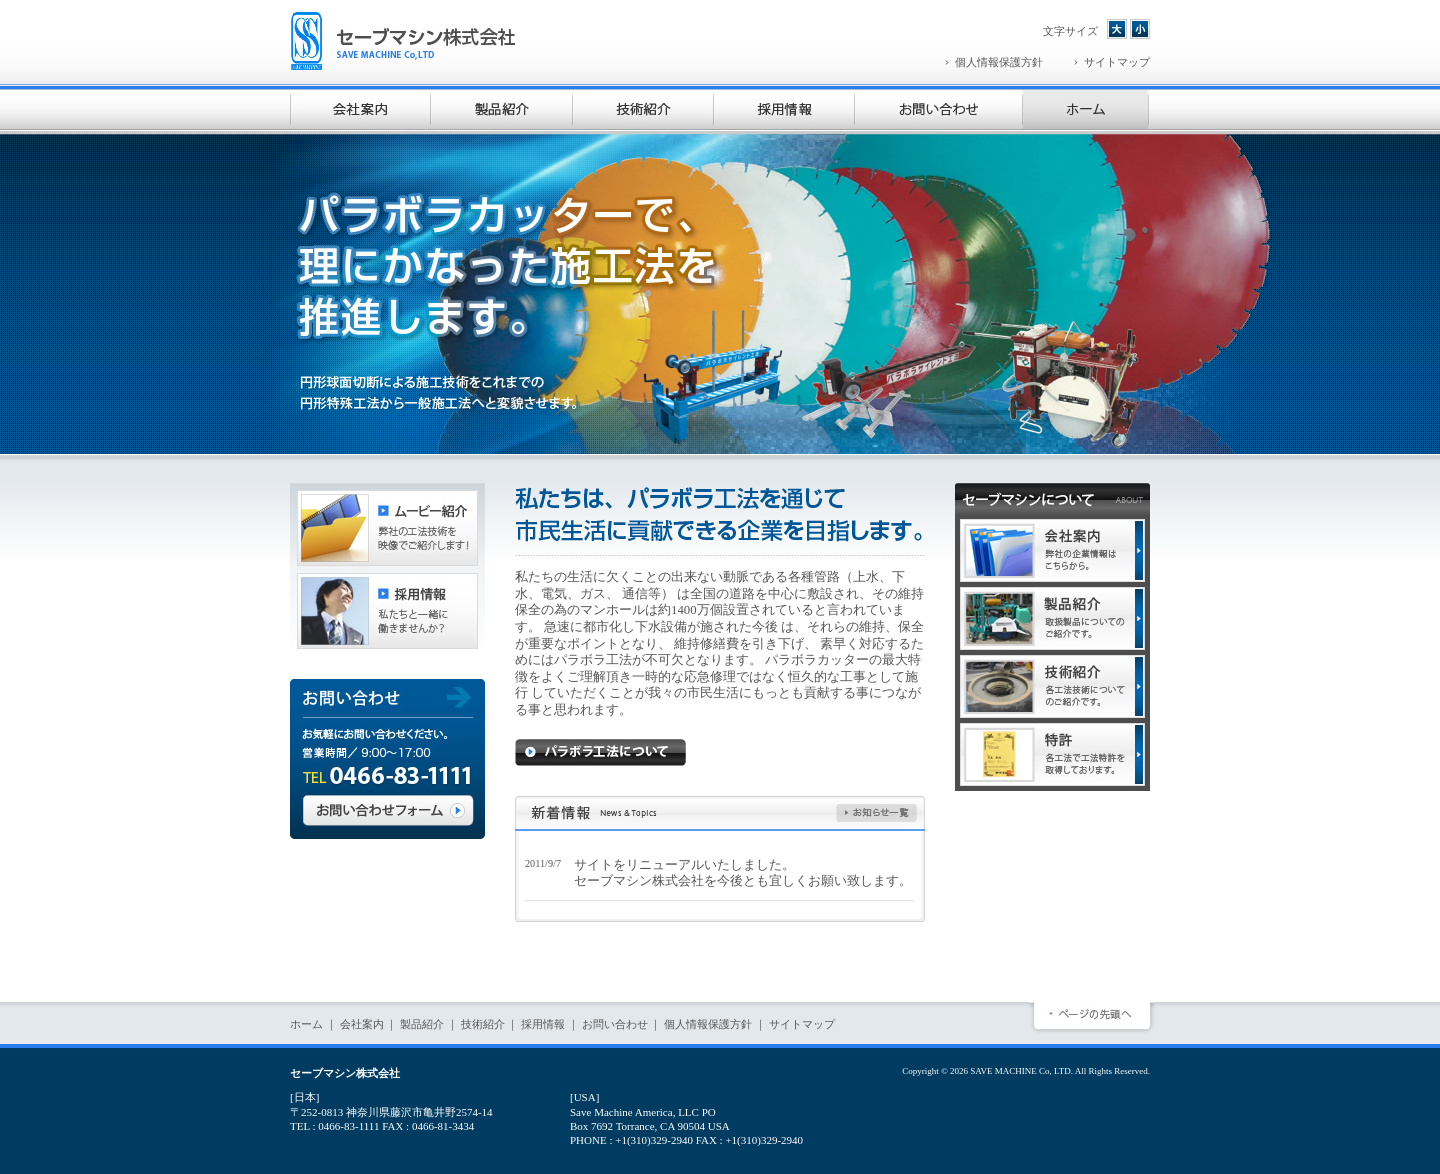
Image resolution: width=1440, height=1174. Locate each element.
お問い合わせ (615, 1024)
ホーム (306, 1024)
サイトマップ (802, 1024)
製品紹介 (422, 1024)
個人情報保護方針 (708, 1024)
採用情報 (543, 1024)
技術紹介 (483, 1024)
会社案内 (362, 1024)
